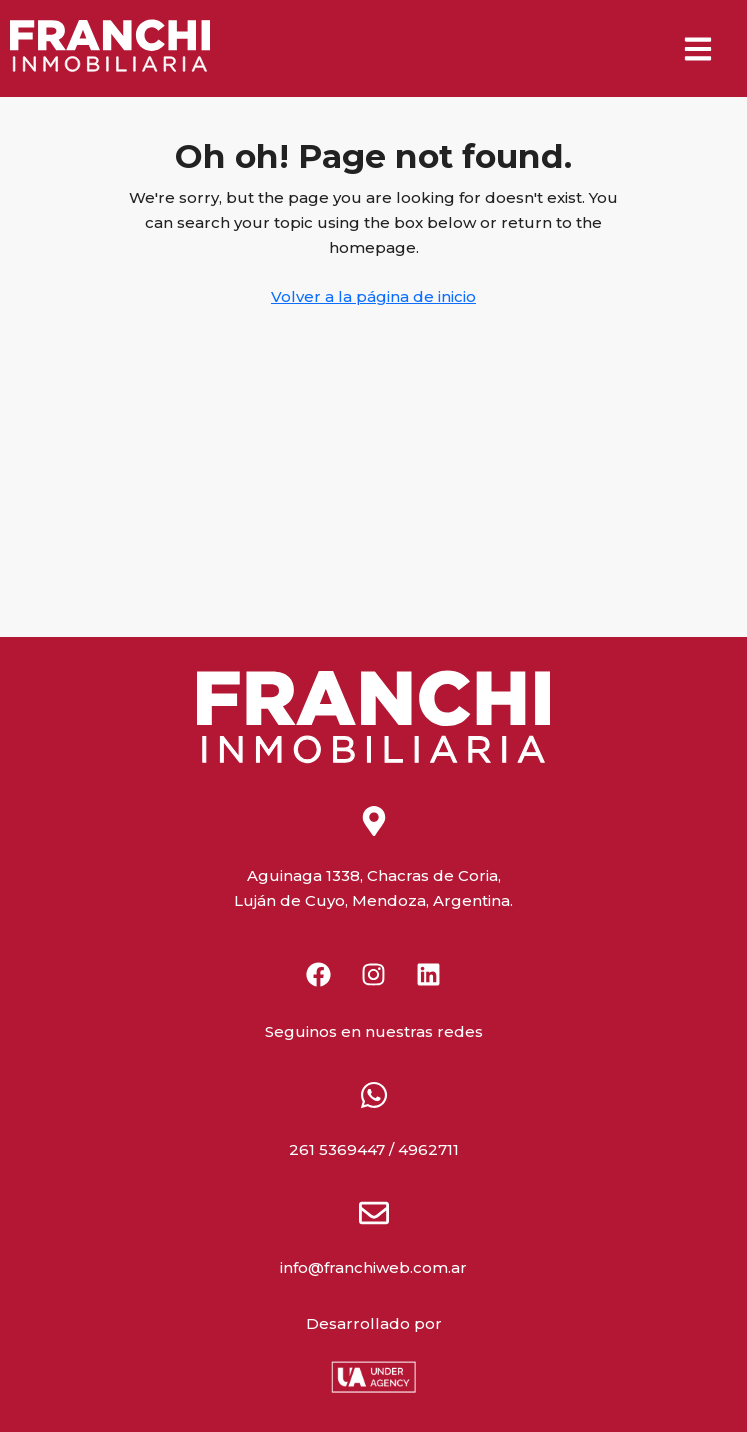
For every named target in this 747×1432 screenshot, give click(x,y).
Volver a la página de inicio (373, 296)
